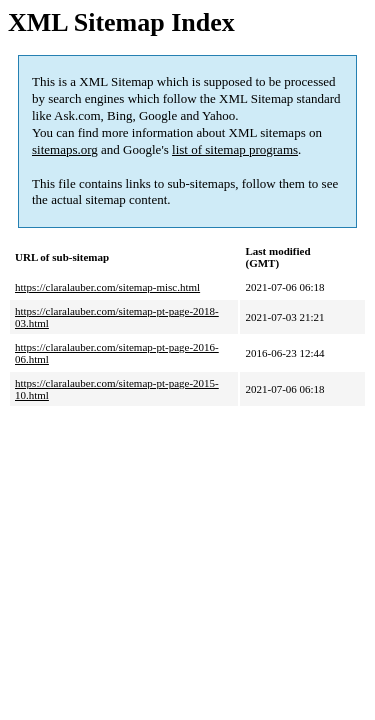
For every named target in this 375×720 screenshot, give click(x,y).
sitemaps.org (65, 149)
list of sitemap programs (235, 149)
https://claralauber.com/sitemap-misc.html (107, 287)
